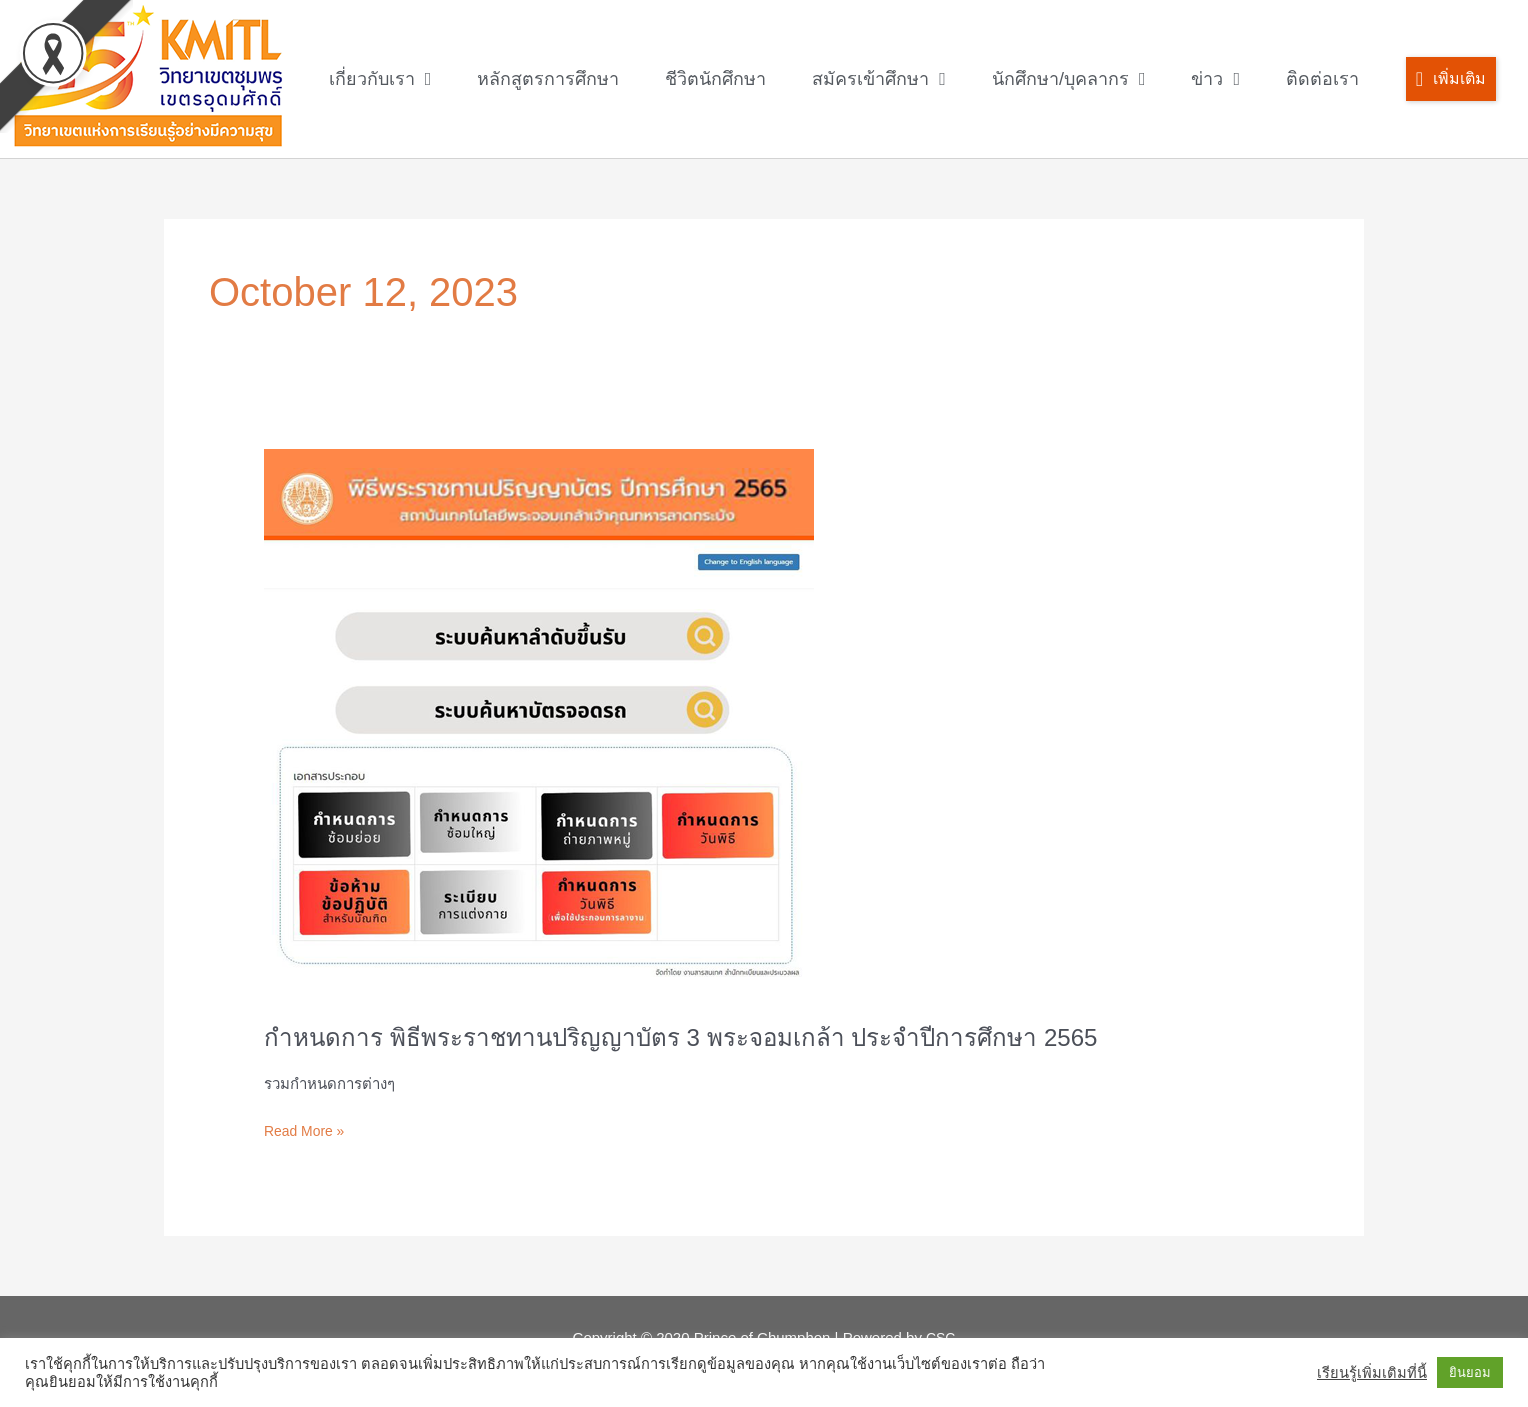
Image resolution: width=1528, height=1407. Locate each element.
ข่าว (1215, 79)
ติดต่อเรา (1322, 79)
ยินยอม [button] (1470, 1372)
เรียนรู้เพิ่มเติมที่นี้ (1372, 1373)
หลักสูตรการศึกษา (548, 79)
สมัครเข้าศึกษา (879, 79)
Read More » (307, 1129)
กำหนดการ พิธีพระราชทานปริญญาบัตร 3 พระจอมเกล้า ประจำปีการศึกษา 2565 (714, 1037)
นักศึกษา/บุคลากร (1069, 79)
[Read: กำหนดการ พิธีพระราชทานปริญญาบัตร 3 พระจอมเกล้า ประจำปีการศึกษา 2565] (539, 722)
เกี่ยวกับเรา (380, 79)
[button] (1451, 79)
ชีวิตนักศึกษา (715, 79)
